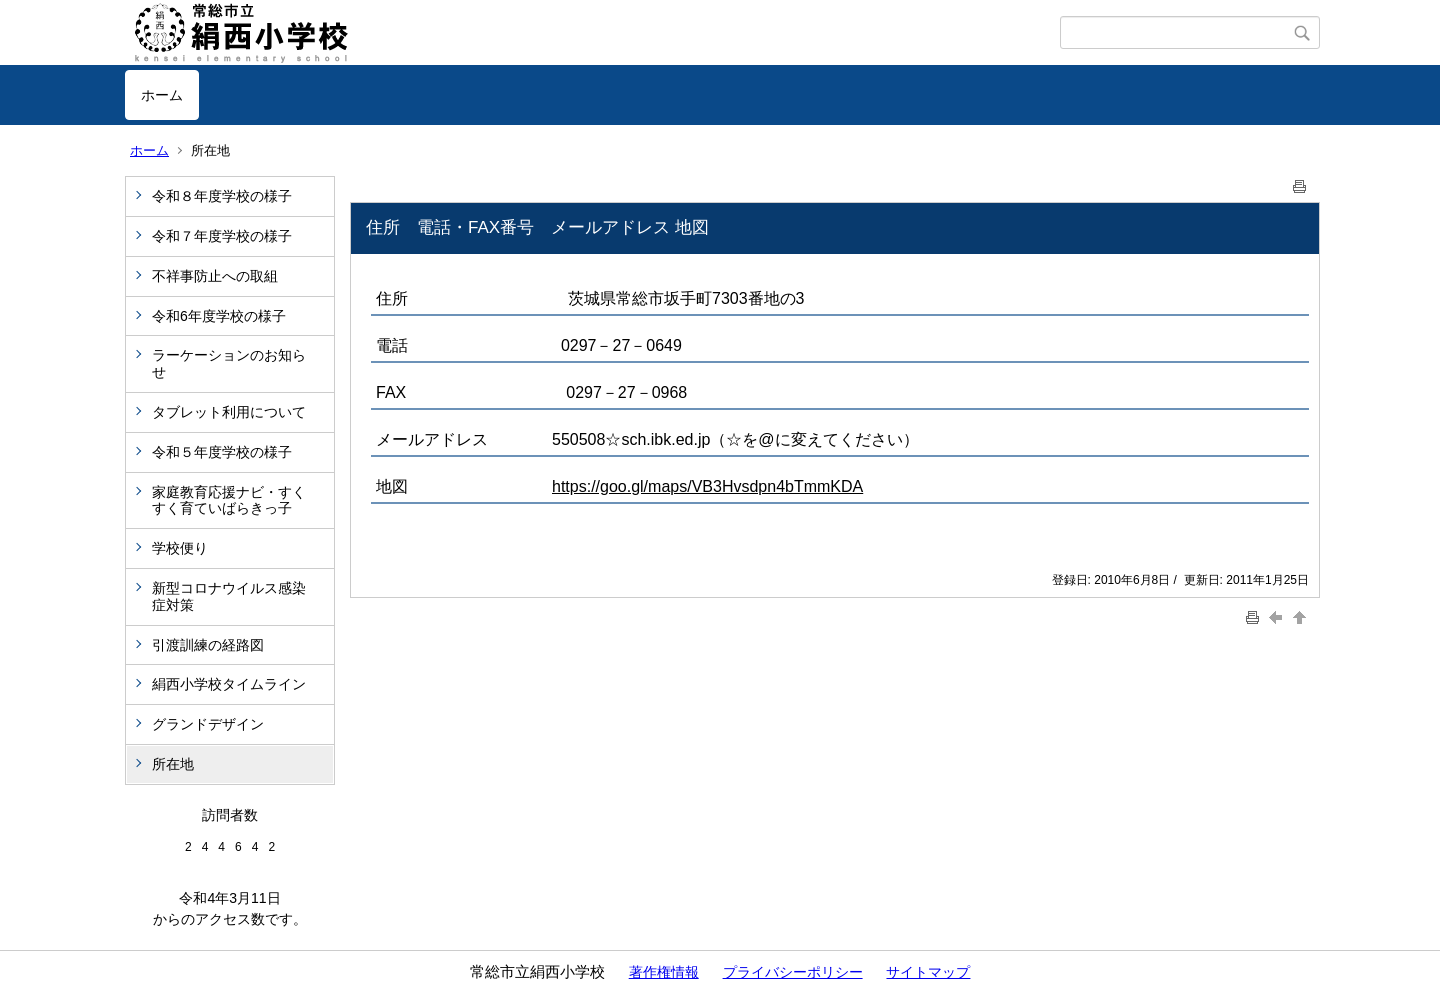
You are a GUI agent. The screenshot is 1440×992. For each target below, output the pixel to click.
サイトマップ (928, 972)
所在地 (173, 764)
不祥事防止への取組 (215, 276)
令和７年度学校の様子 (222, 236)
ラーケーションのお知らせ (229, 363)
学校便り (180, 548)
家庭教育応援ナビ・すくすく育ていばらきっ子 (229, 500)
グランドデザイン (208, 724)
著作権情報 (664, 972)
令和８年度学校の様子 (222, 196)
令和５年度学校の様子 (222, 452)
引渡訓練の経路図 (208, 645)
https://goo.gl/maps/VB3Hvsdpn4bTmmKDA (707, 486)
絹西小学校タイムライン (229, 684)
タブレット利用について (229, 412)
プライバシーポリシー (793, 972)
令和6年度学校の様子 (219, 316)
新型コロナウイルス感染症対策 (229, 596)
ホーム (162, 95)
